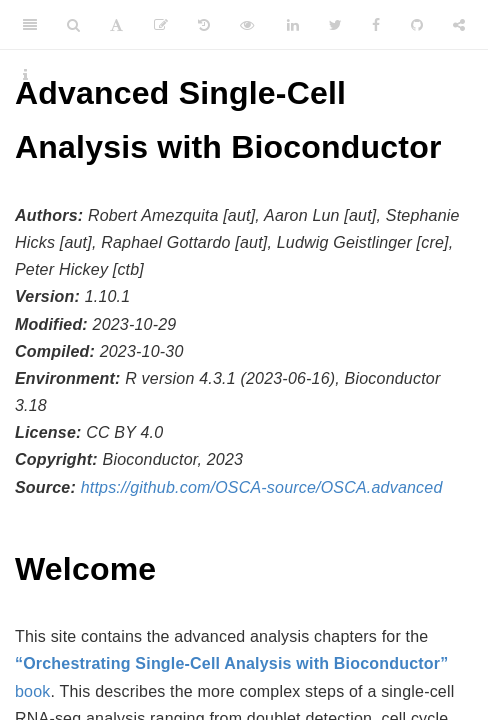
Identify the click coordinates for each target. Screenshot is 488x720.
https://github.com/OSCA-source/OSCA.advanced (262, 487)
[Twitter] (335, 25)
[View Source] (247, 25)
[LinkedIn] (293, 25)
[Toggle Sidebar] (30, 25)
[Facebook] (376, 25)
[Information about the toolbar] (25, 75)
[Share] (459, 25)
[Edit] (161, 25)
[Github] (417, 25)
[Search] (73, 25)
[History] (204, 25)
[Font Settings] (116, 25)
